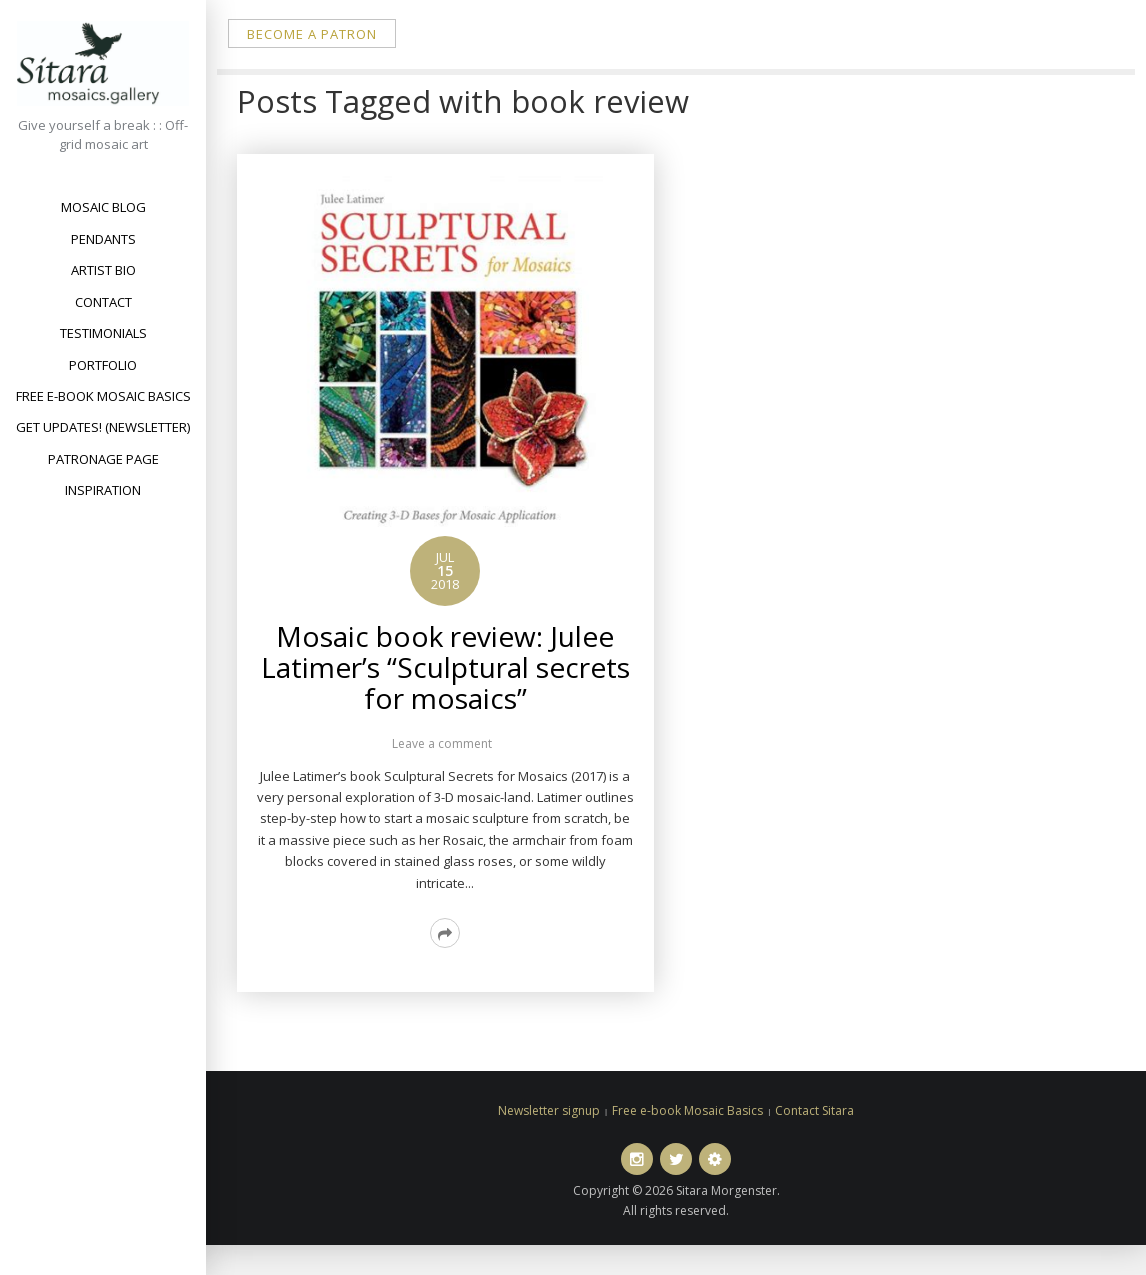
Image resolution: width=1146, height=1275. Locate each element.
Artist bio (103, 270)
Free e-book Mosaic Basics (103, 396)
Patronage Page (103, 459)
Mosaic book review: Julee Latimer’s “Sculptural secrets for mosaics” (445, 667)
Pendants (103, 239)
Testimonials (103, 333)
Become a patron (312, 34)
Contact (103, 302)
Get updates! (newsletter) (103, 427)
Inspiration (103, 490)
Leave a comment (442, 743)
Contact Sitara (814, 1110)
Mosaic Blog (103, 207)
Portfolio (103, 365)
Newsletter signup (549, 1110)
